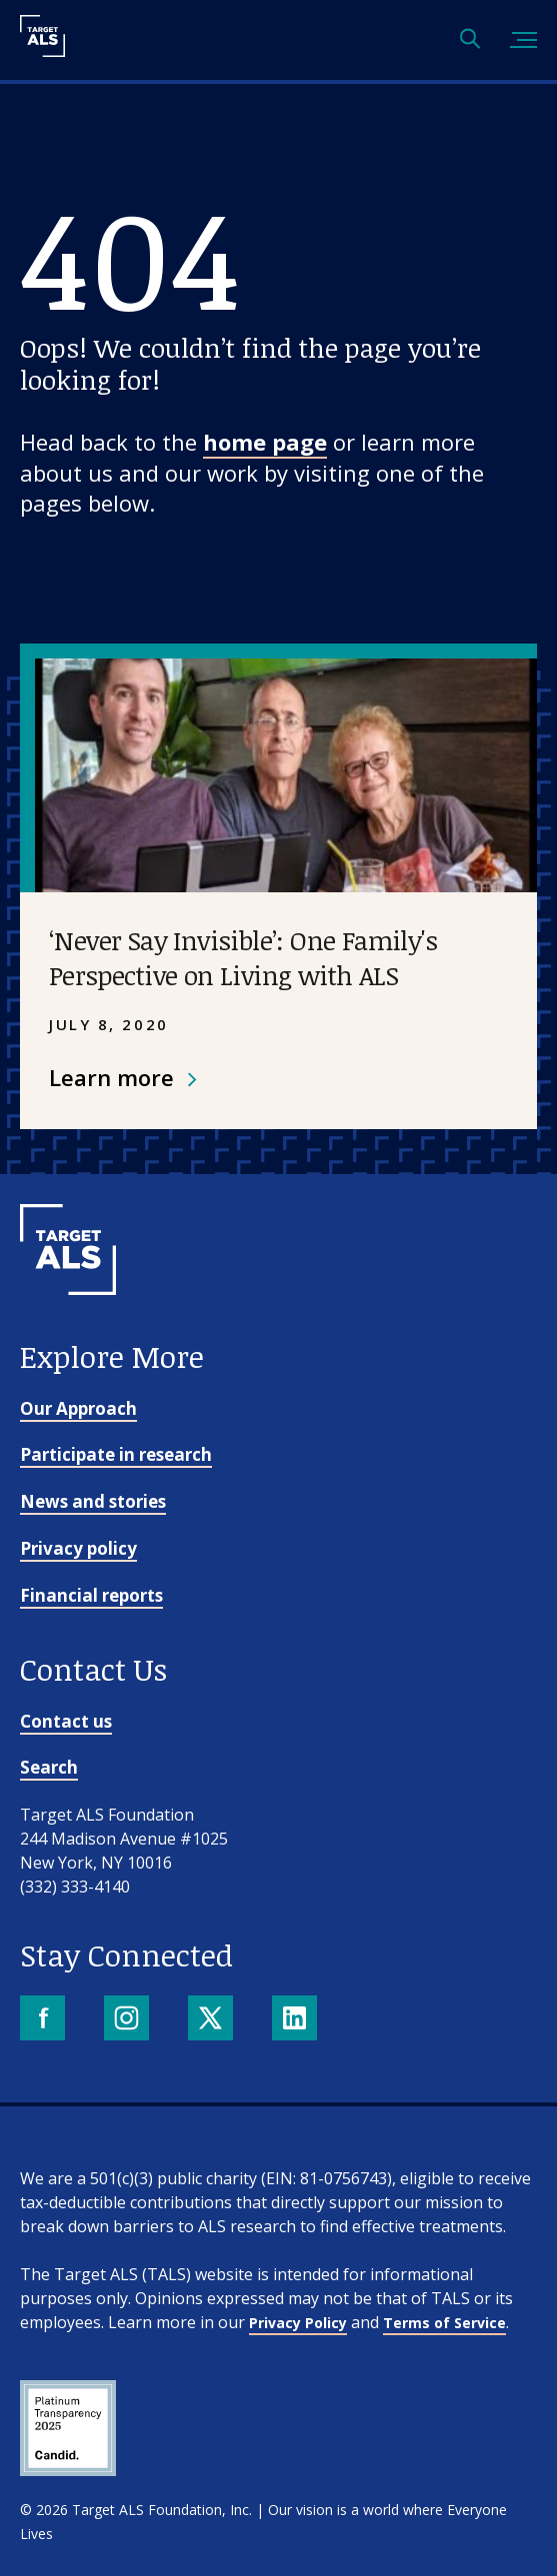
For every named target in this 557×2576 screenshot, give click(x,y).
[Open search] (470, 40)
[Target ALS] (42, 50)
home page (265, 442)
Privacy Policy (298, 2322)
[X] (212, 2019)
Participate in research (116, 1454)
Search (49, 1767)
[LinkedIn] (296, 2019)
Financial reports (91, 1595)
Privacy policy (78, 1548)
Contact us (66, 1721)
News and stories (93, 1501)
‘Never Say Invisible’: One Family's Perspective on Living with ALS (243, 957)
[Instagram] (128, 2019)
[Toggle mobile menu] (523, 40)
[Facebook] (44, 2019)
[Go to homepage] (68, 1328)
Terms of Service (444, 2322)
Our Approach (78, 1408)
